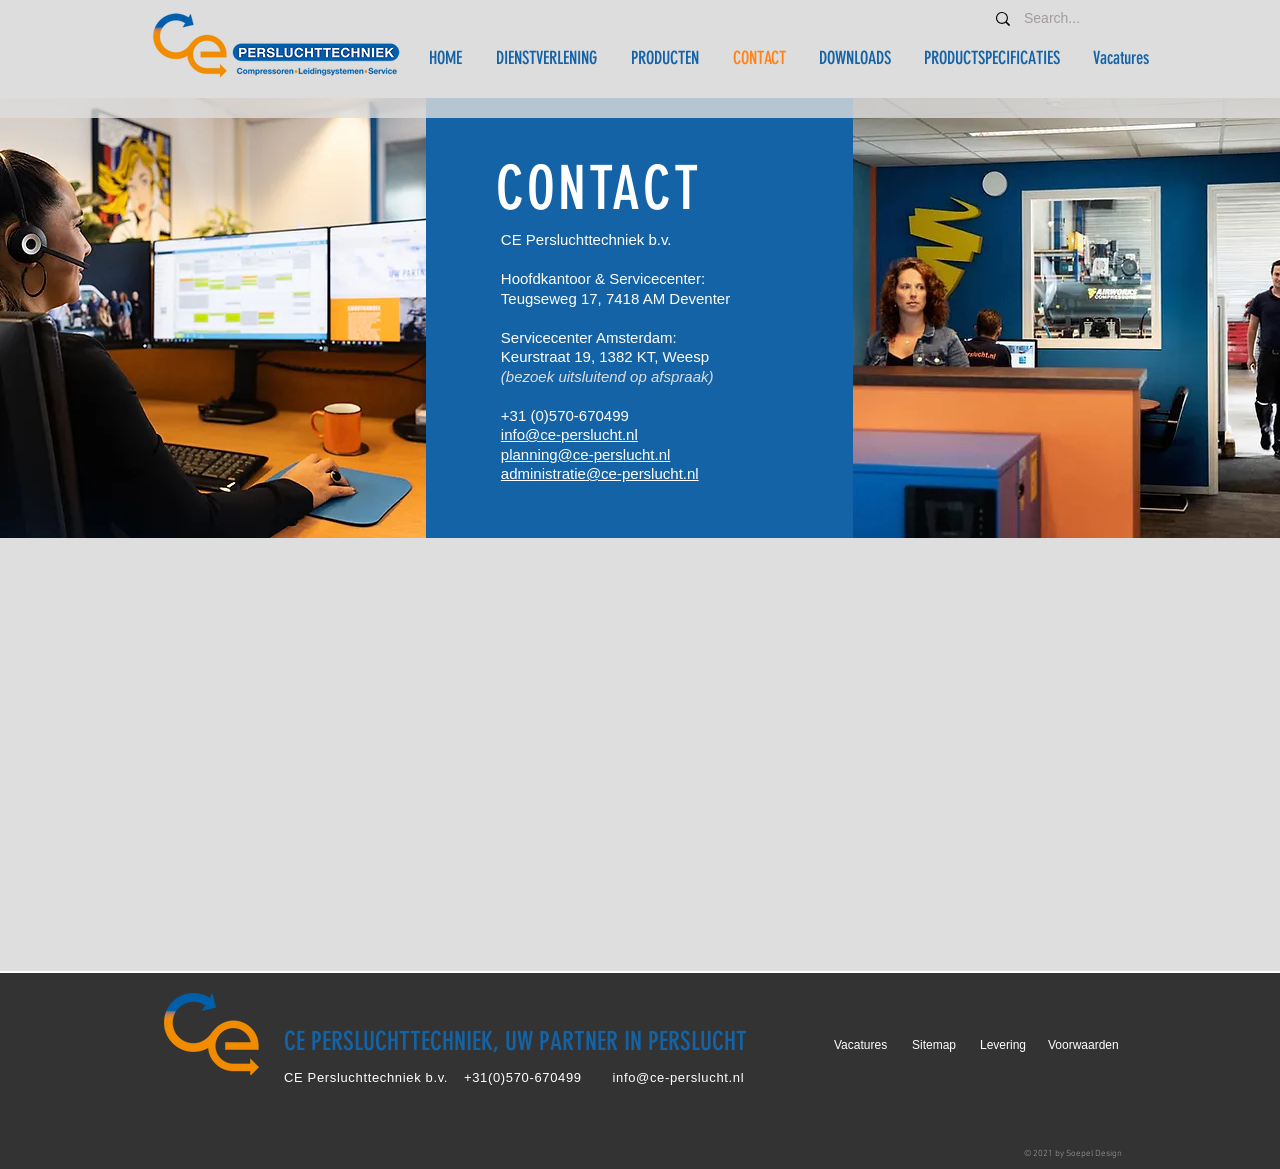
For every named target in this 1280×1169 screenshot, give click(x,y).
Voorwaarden (1083, 1045)
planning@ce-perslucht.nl (586, 454)
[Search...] (1055, 18)
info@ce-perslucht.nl (569, 434)
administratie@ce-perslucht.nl (600, 473)
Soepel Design (1094, 1153)
